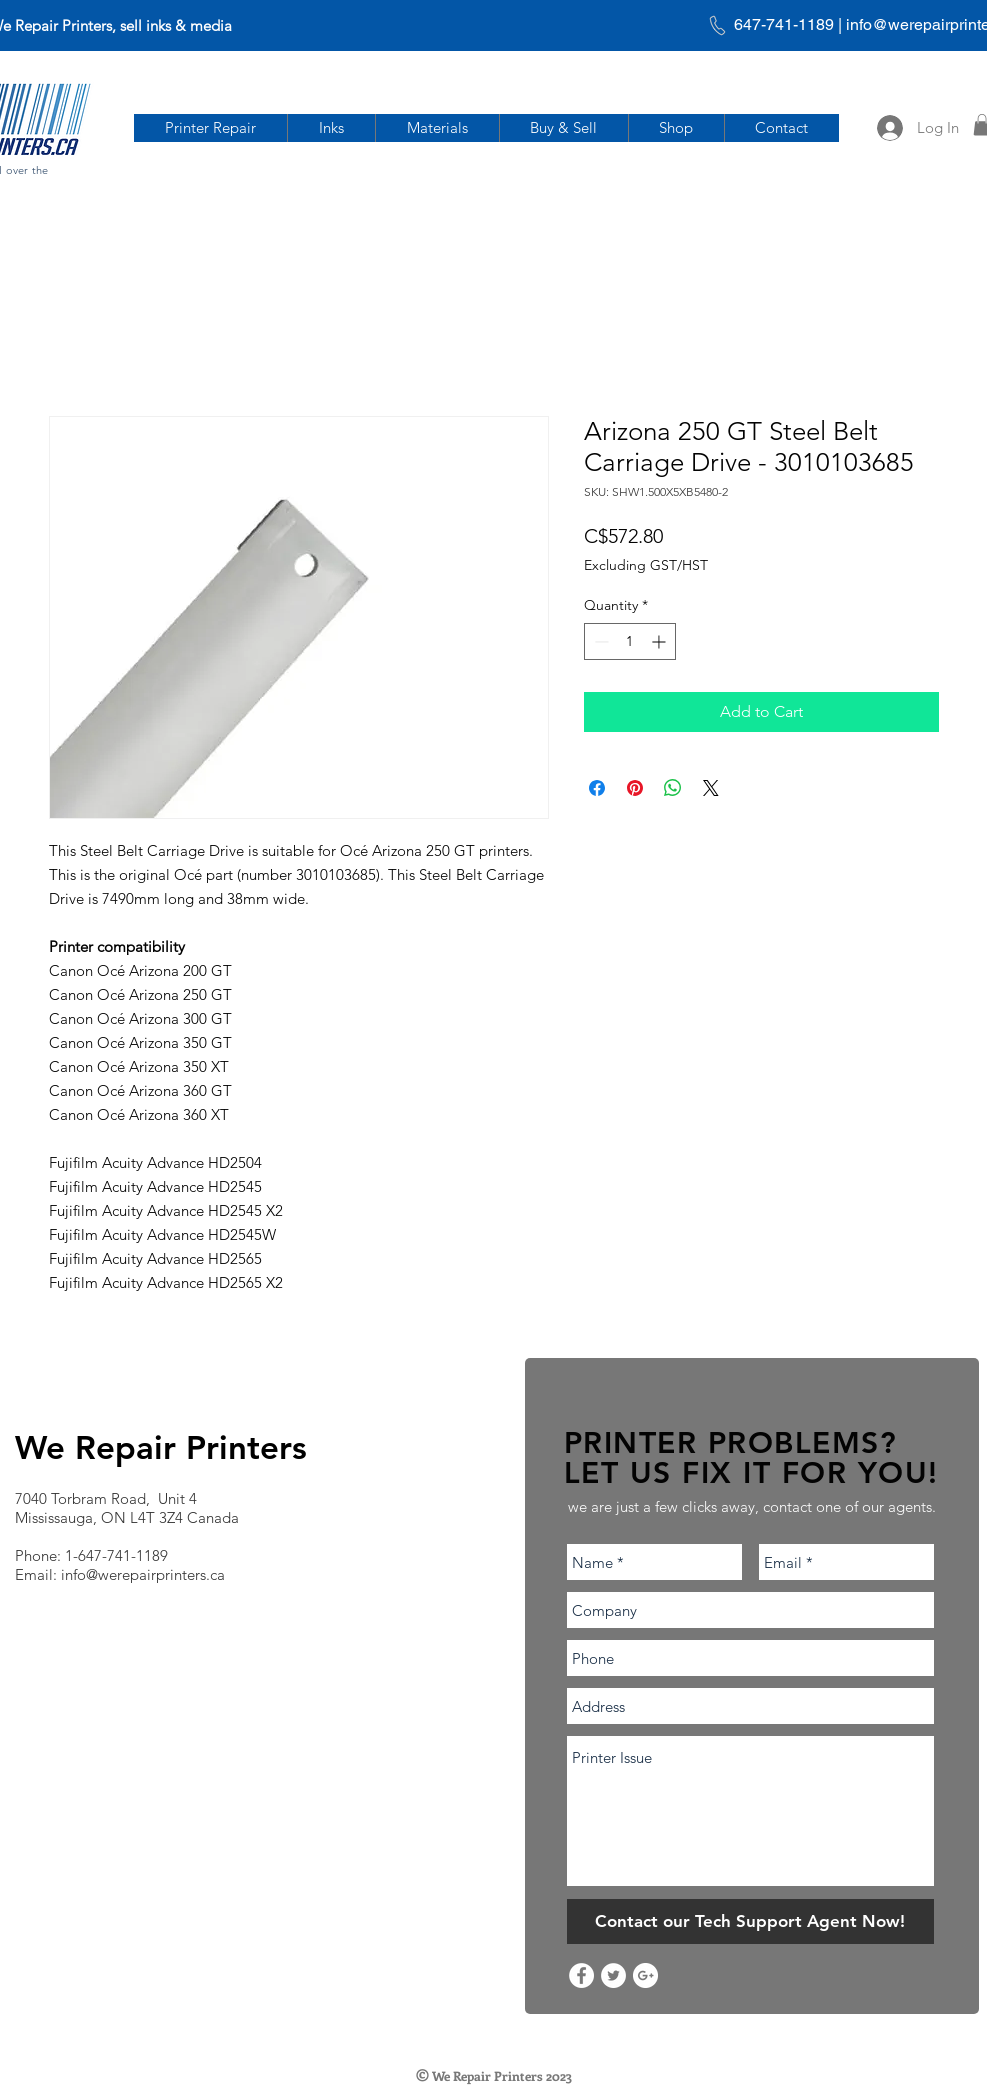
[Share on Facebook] (597, 788)
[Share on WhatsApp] (673, 788)
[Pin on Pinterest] (635, 788)
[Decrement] (599, 641)
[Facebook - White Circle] (581, 1975)
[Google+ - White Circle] (645, 1975)
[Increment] (660, 641)
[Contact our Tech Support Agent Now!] (750, 1921)
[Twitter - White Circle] (613, 1975)
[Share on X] (711, 788)
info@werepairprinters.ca (143, 1574)
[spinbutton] (630, 641)
